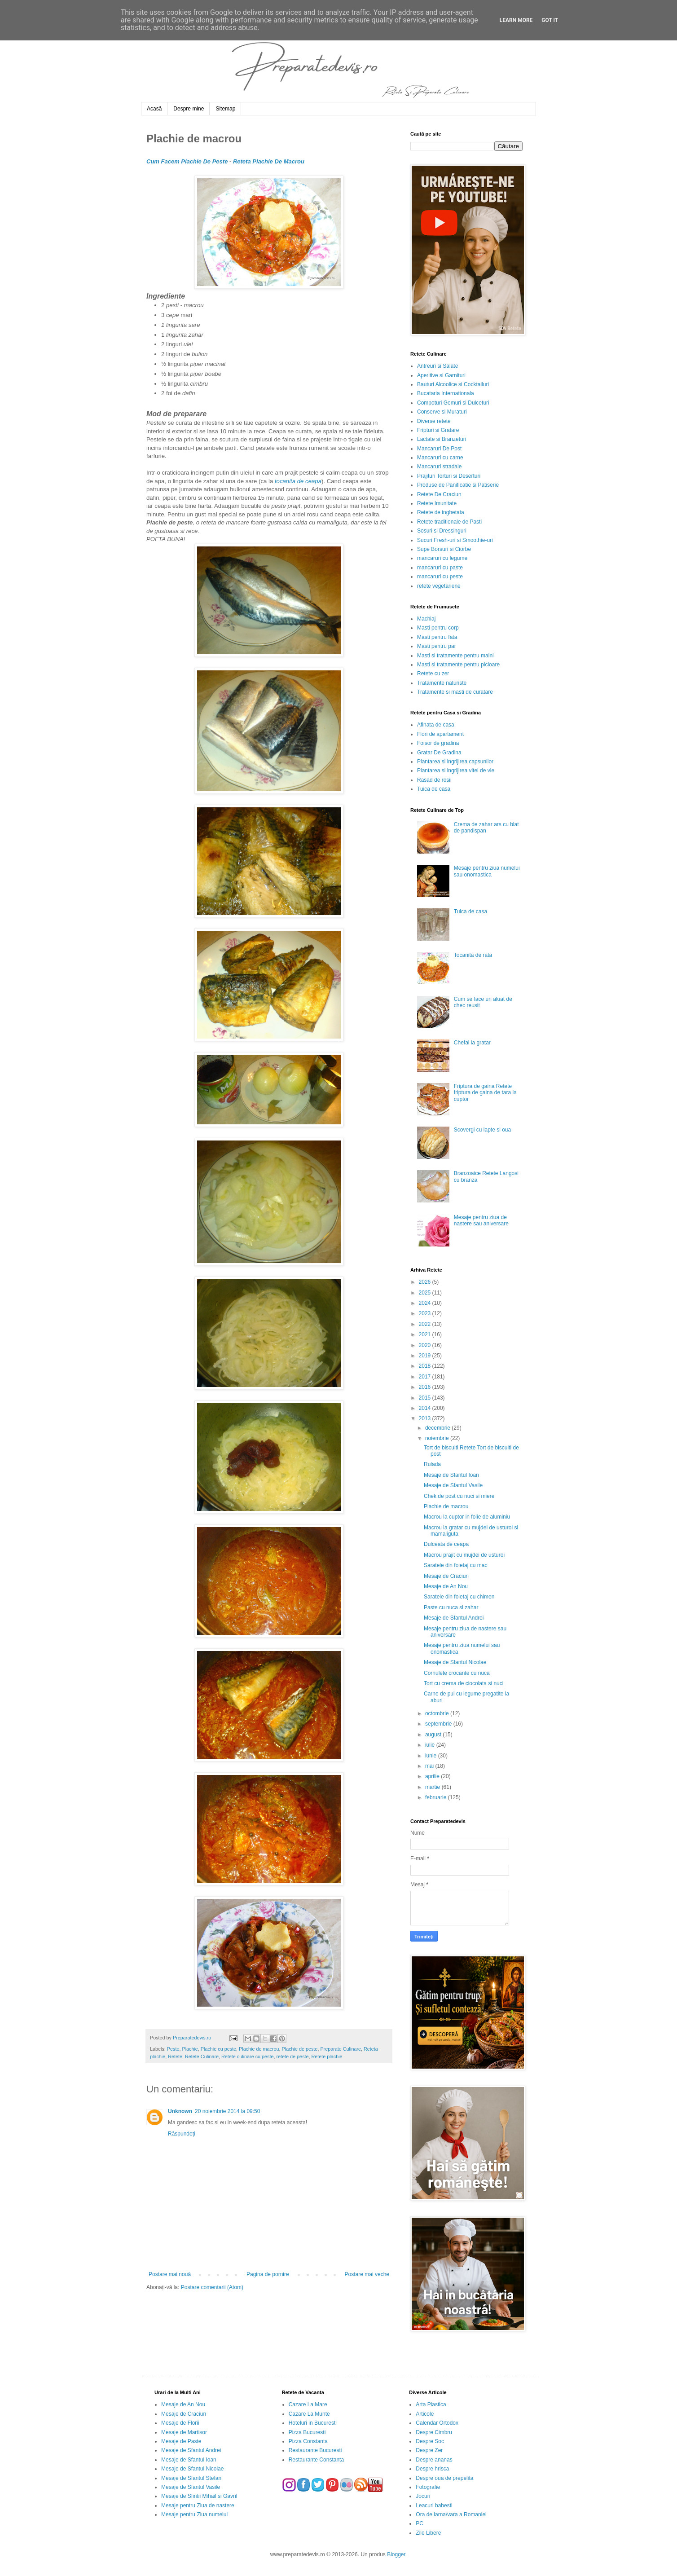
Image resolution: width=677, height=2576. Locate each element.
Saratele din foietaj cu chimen (459, 1597)
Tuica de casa (433, 789)
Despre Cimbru (434, 2432)
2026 (425, 1282)
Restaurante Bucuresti (315, 2450)
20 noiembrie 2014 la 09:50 (227, 2111)
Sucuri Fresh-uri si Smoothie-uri (455, 540)
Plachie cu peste (218, 2049)
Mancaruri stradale (439, 466)
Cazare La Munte (309, 2414)
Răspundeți (181, 2134)
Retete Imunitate (437, 503)
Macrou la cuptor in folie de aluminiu (467, 1517)
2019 (425, 1355)
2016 (425, 1387)
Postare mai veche (367, 2274)
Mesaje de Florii (180, 2423)
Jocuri (423, 2496)
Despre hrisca (432, 2469)
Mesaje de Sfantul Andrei (454, 1618)
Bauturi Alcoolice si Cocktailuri (453, 384)
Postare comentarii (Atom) (212, 2287)
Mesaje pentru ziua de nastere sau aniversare (481, 1220)
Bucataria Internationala (445, 393)
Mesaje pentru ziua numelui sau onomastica (487, 871)
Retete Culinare (202, 2056)
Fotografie (428, 2487)
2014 (425, 1408)
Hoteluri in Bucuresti (313, 2423)
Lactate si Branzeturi (441, 439)
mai (430, 1766)
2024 (425, 1303)
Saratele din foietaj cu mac (455, 1565)
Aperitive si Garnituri (441, 375)
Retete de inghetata (440, 512)
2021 (425, 1334)
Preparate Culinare (340, 2049)
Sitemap (225, 109)
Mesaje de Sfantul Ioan (451, 1475)
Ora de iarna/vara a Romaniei (451, 2514)
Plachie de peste (300, 2049)
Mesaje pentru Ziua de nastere (197, 2505)
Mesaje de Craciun (446, 1576)
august (434, 1734)
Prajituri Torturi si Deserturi (448, 476)
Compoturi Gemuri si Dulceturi (453, 403)
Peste (173, 2049)
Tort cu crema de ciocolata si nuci (463, 1683)
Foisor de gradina (438, 743)
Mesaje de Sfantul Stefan (191, 2478)
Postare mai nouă (170, 2274)
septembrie (439, 1724)
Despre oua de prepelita (444, 2478)
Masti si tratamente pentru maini (455, 655)
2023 (425, 1313)
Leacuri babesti (434, 2505)
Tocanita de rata (473, 955)
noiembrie (437, 1438)
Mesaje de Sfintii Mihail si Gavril (199, 2496)
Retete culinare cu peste (247, 2056)
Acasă (154, 109)
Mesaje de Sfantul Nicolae (455, 1662)
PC (419, 2523)
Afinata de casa (435, 725)
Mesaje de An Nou (446, 1586)
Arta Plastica (431, 2404)
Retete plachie (327, 2056)
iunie (431, 1756)
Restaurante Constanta (316, 2460)
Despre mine (188, 109)
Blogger (396, 2554)
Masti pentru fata (437, 637)
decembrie (438, 1428)
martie (433, 1787)
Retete (175, 2056)
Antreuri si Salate (437, 366)
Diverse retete (434, 421)
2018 (425, 1366)
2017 (425, 1377)
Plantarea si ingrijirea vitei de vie (455, 770)
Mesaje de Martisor (184, 2432)
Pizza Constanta (308, 2441)
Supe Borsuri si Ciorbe (444, 549)
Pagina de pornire (267, 2274)
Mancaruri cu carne (440, 457)
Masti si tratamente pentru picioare (458, 664)
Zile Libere (428, 2533)
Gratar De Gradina (439, 752)
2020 (425, 1345)
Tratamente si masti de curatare (455, 692)
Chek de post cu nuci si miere (459, 1496)
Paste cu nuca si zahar (451, 1607)
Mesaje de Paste (181, 2441)
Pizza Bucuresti (307, 2432)
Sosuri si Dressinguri (441, 531)
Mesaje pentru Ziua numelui (194, 2514)
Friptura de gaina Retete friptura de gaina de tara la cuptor (485, 1092)
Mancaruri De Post (439, 448)
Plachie (190, 2049)
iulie (430, 1745)
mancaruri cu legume (442, 558)
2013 (425, 1418)
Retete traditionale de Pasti (449, 522)
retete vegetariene (439, 586)
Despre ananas (434, 2460)
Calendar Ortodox (437, 2423)
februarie (436, 1797)
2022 (425, 1324)
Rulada (432, 1464)
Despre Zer (429, 2450)
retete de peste (293, 2056)
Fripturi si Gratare (438, 430)
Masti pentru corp (438, 628)
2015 (425, 1398)
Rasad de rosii (434, 780)
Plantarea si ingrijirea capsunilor (455, 761)
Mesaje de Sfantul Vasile (453, 1485)
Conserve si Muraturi (442, 412)
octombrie (437, 1713)
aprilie (433, 1776)
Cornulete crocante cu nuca (457, 1673)
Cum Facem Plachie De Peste (187, 161)
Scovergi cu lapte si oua (482, 1130)
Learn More (516, 20)
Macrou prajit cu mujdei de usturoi (464, 1555)
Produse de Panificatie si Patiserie (458, 485)
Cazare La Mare (308, 2404)
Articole (425, 2414)
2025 (425, 1293)
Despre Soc (430, 2441)
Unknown (180, 2111)
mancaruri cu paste (440, 567)
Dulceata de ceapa (446, 1544)
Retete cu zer (433, 673)
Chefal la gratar (472, 1042)
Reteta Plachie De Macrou (268, 161)
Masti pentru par (436, 646)
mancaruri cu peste (440, 576)
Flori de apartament (440, 734)
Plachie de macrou (259, 2049)
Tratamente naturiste (441, 683)
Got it (549, 20)
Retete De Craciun (439, 494)
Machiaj (426, 619)
